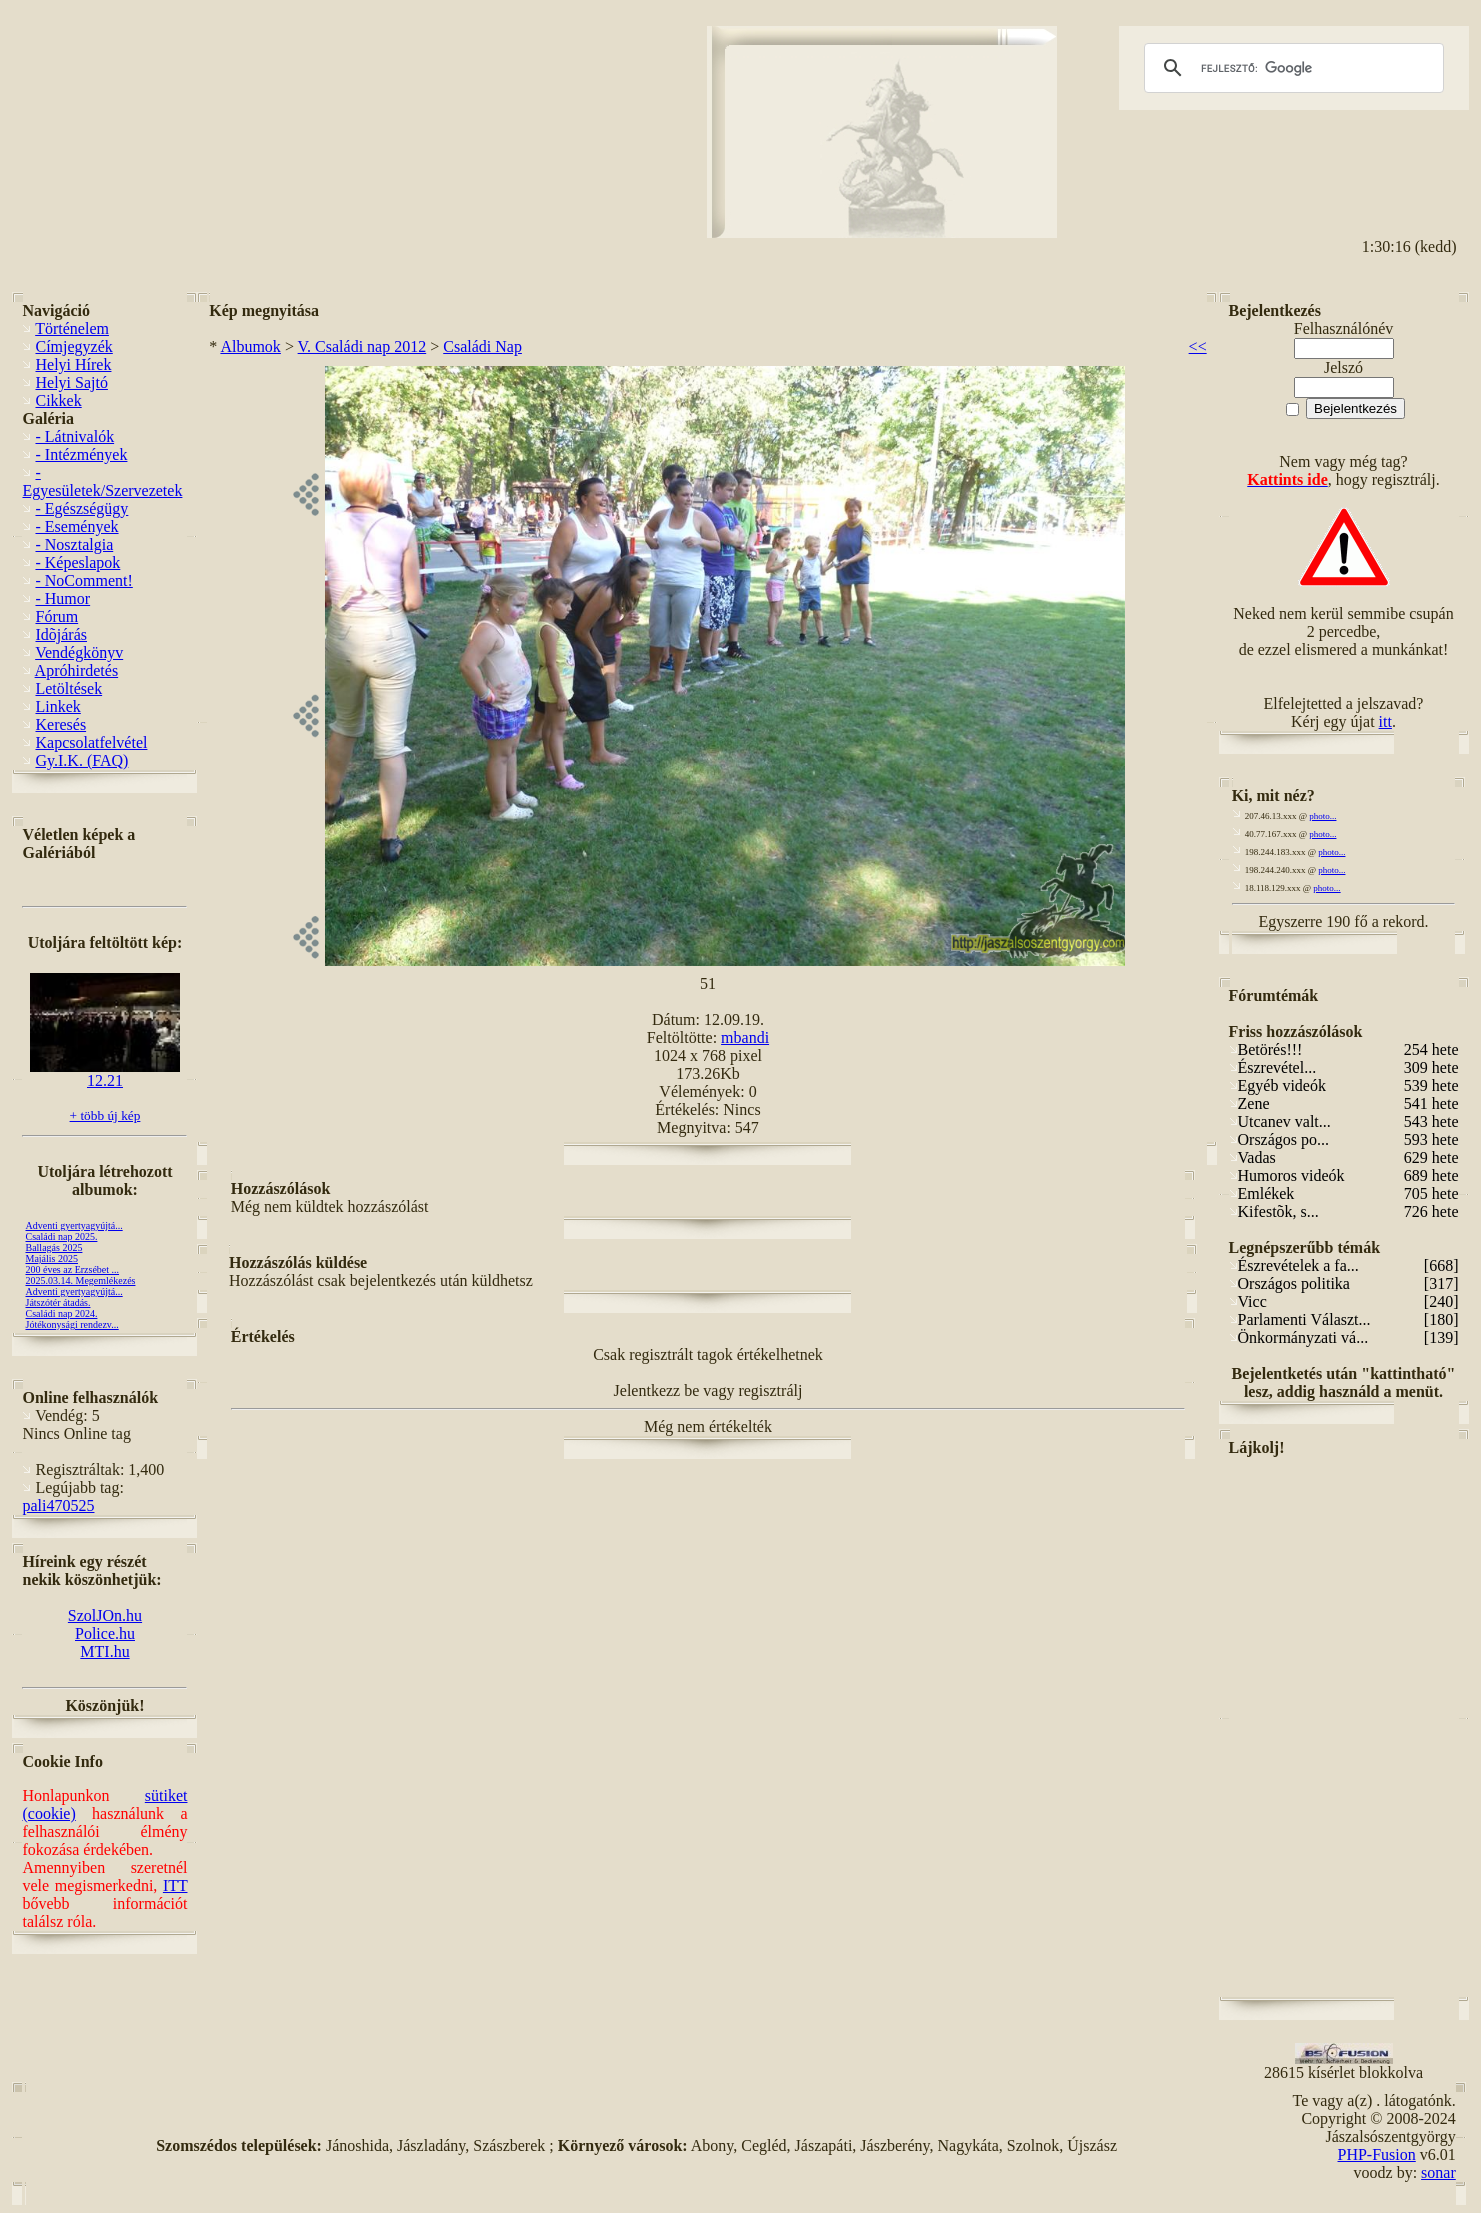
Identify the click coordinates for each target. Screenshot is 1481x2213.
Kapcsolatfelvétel (91, 742)
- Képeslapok (77, 562)
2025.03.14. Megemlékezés (80, 1280)
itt (1385, 721)
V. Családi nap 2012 (362, 346)
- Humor (62, 598)
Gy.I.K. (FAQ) (81, 760)
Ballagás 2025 (53, 1247)
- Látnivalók (74, 436)
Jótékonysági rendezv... (71, 1324)
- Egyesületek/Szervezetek (102, 481)
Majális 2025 (51, 1258)
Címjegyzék (73, 346)
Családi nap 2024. (61, 1313)
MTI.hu (104, 1651)
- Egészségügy (81, 508)
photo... (1322, 816)
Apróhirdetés (77, 670)
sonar (1438, 2172)
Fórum (56, 616)
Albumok (250, 346)
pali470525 (58, 1505)
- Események (76, 526)
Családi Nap (482, 346)
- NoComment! (83, 580)
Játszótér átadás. (57, 1302)
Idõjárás (61, 634)
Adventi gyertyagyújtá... (73, 1225)
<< (1198, 346)
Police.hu (105, 1633)
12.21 (105, 1073)
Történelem (72, 328)
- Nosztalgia (74, 544)
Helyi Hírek (73, 364)
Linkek (57, 706)
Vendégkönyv (79, 652)
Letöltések (68, 688)
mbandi (745, 1037)
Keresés (60, 724)
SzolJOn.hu (105, 1615)
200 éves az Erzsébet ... (72, 1269)
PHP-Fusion (1377, 2154)
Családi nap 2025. (61, 1236)
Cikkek (58, 400)
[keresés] (1291, 68)
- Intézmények (81, 454)
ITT (175, 1885)
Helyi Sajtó (71, 382)
